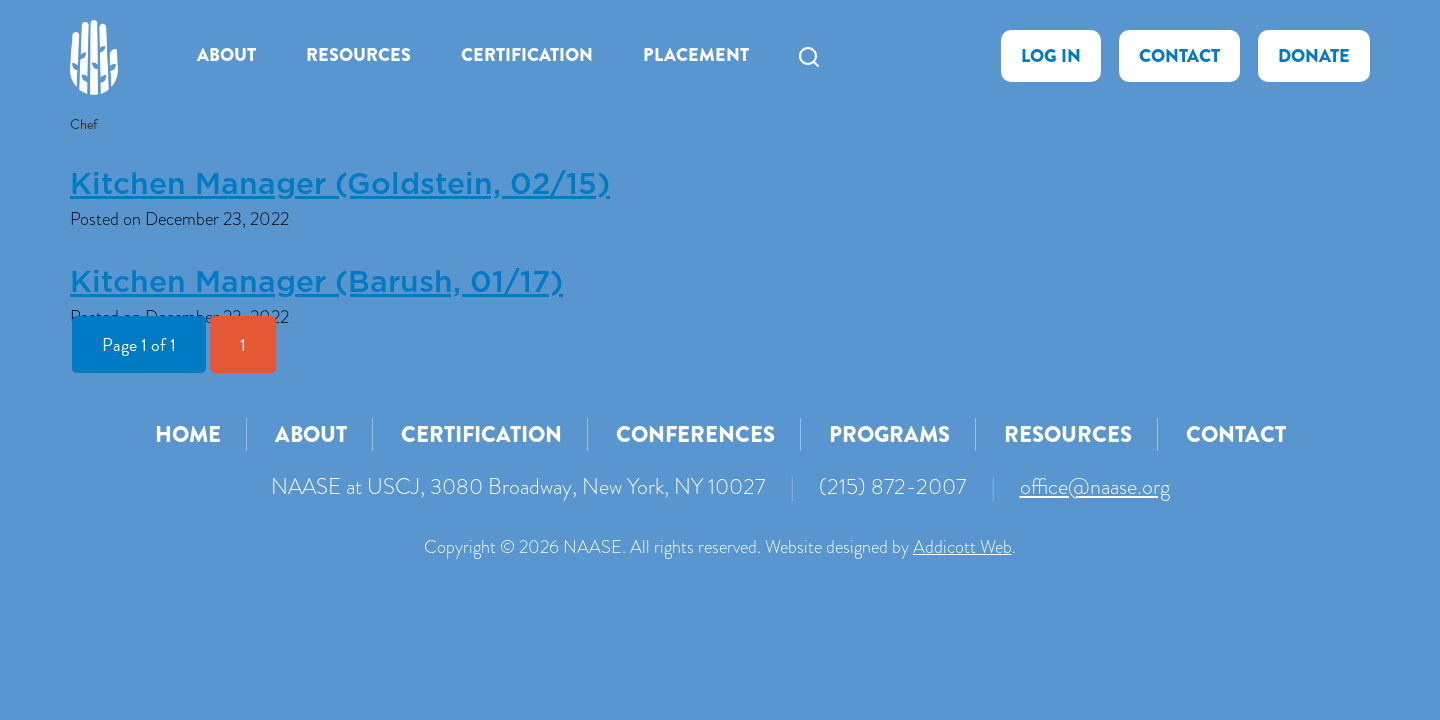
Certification (527, 55)
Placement (696, 55)
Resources (358, 55)
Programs (889, 434)
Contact (1179, 56)
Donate (1314, 56)
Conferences (695, 434)
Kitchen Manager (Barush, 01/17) (316, 283)
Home (188, 434)
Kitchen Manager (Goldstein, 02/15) (340, 185)
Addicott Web (962, 547)
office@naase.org (1095, 486)
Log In (1051, 56)
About (226, 55)
